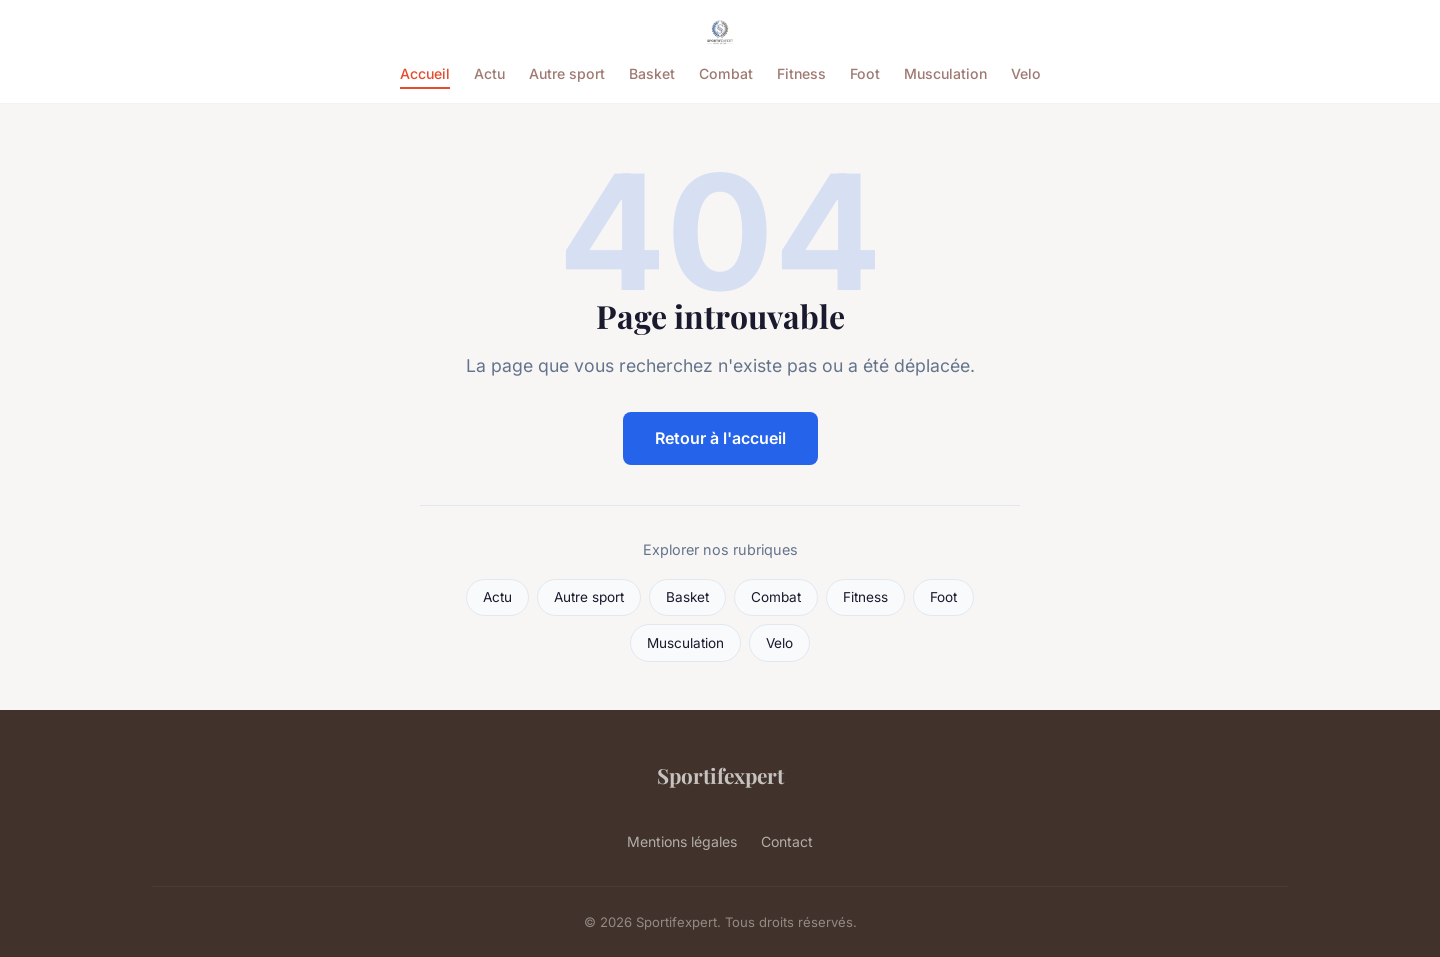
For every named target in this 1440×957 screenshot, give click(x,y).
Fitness (801, 73)
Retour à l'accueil (720, 438)
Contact (787, 841)
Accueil (425, 73)
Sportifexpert (720, 775)
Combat (726, 73)
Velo (1026, 73)
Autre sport (567, 73)
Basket (652, 73)
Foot (865, 73)
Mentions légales (682, 841)
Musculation (945, 73)
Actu (489, 73)
